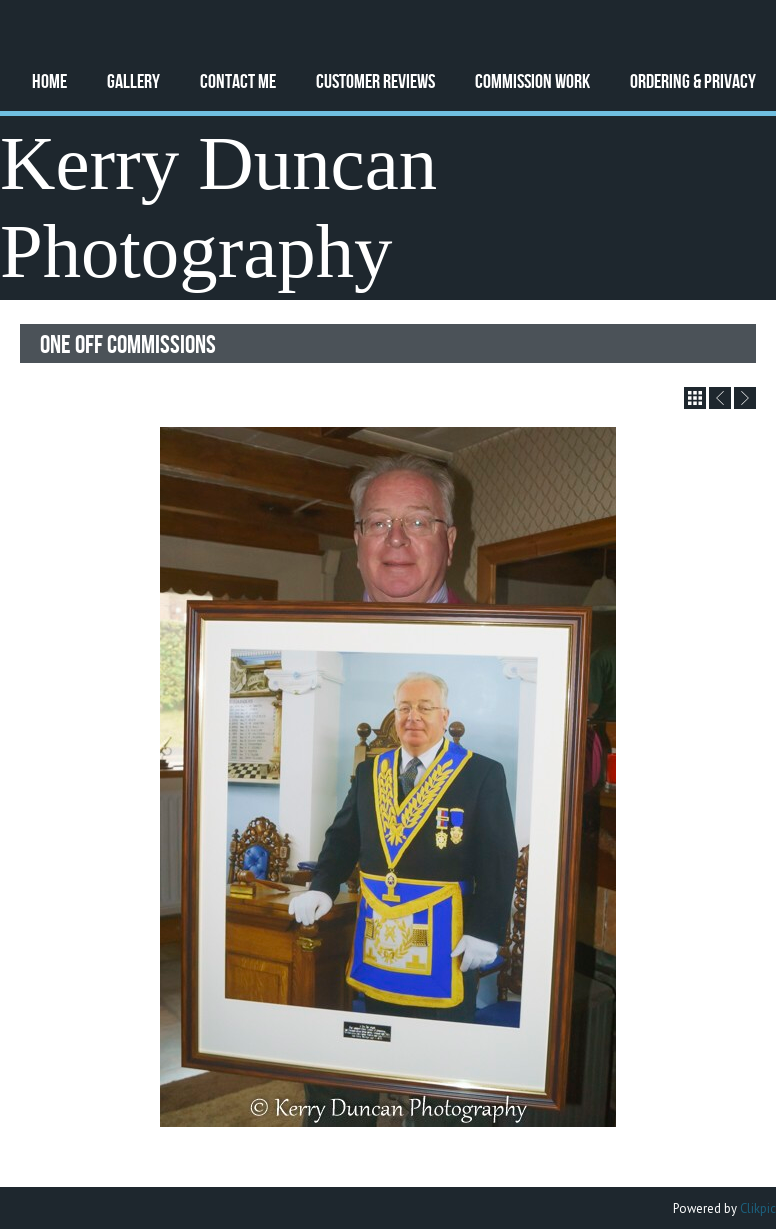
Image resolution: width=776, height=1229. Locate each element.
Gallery (133, 80)
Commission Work (532, 80)
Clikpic (758, 1208)
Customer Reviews (375, 80)
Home (49, 80)
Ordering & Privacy (693, 80)
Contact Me (238, 80)
